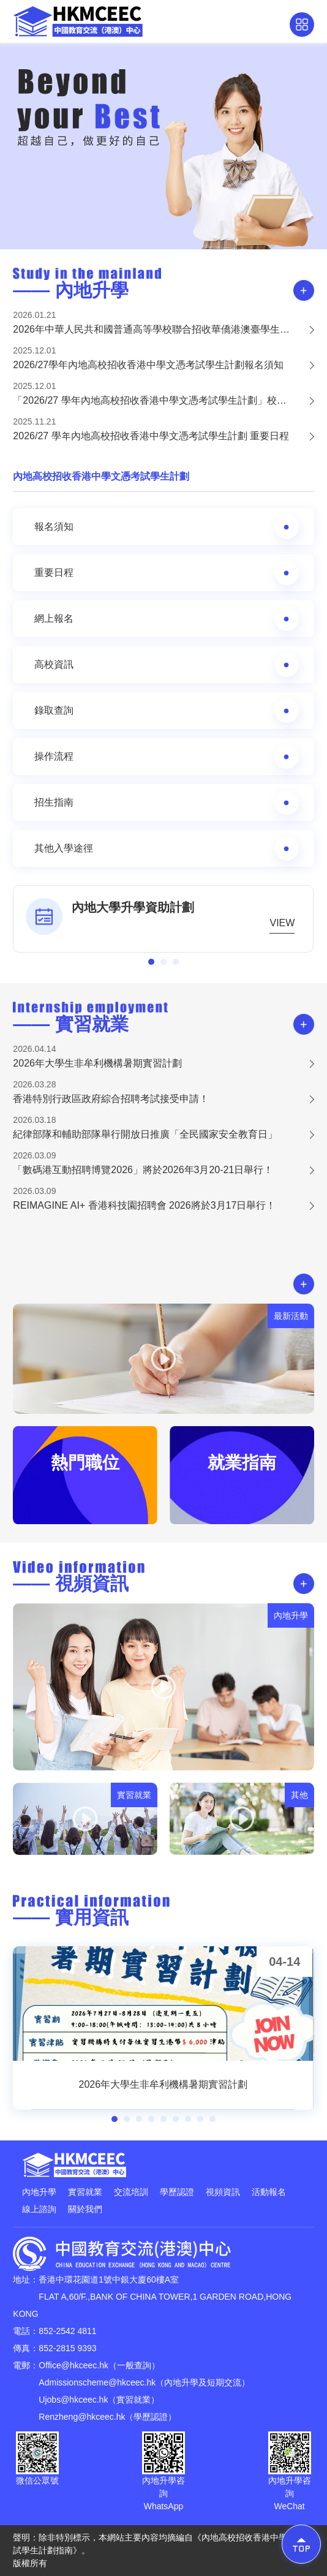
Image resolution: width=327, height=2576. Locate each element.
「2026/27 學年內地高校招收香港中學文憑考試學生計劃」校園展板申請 (163, 400)
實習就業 (85, 2192)
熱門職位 (85, 1462)
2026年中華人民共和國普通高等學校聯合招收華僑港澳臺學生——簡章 (163, 329)
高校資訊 (166, 664)
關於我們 (85, 2209)
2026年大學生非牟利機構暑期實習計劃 (97, 1063)
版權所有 (30, 2563)
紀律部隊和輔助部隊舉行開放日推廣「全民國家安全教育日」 (145, 1134)
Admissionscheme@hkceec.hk (97, 2382)
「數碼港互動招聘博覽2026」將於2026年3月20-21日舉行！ (143, 1170)
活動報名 (269, 2192)
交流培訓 (131, 2192)
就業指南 (242, 1462)
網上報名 (166, 618)
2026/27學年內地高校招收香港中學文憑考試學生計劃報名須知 (148, 365)
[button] (151, 962)
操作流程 (166, 756)
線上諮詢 (39, 2209)
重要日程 (166, 573)
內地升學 (39, 2192)
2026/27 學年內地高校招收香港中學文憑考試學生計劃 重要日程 (151, 436)
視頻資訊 (223, 2192)
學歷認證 (177, 2192)
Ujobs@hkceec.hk (73, 2399)
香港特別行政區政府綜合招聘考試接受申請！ (111, 1098)
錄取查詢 (166, 710)
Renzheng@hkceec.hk (82, 2417)
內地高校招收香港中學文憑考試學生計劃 (101, 476)
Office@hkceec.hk (73, 2365)
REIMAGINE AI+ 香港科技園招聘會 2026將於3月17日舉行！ (144, 1205)
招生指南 (166, 802)
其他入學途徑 (166, 848)
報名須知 (166, 527)
